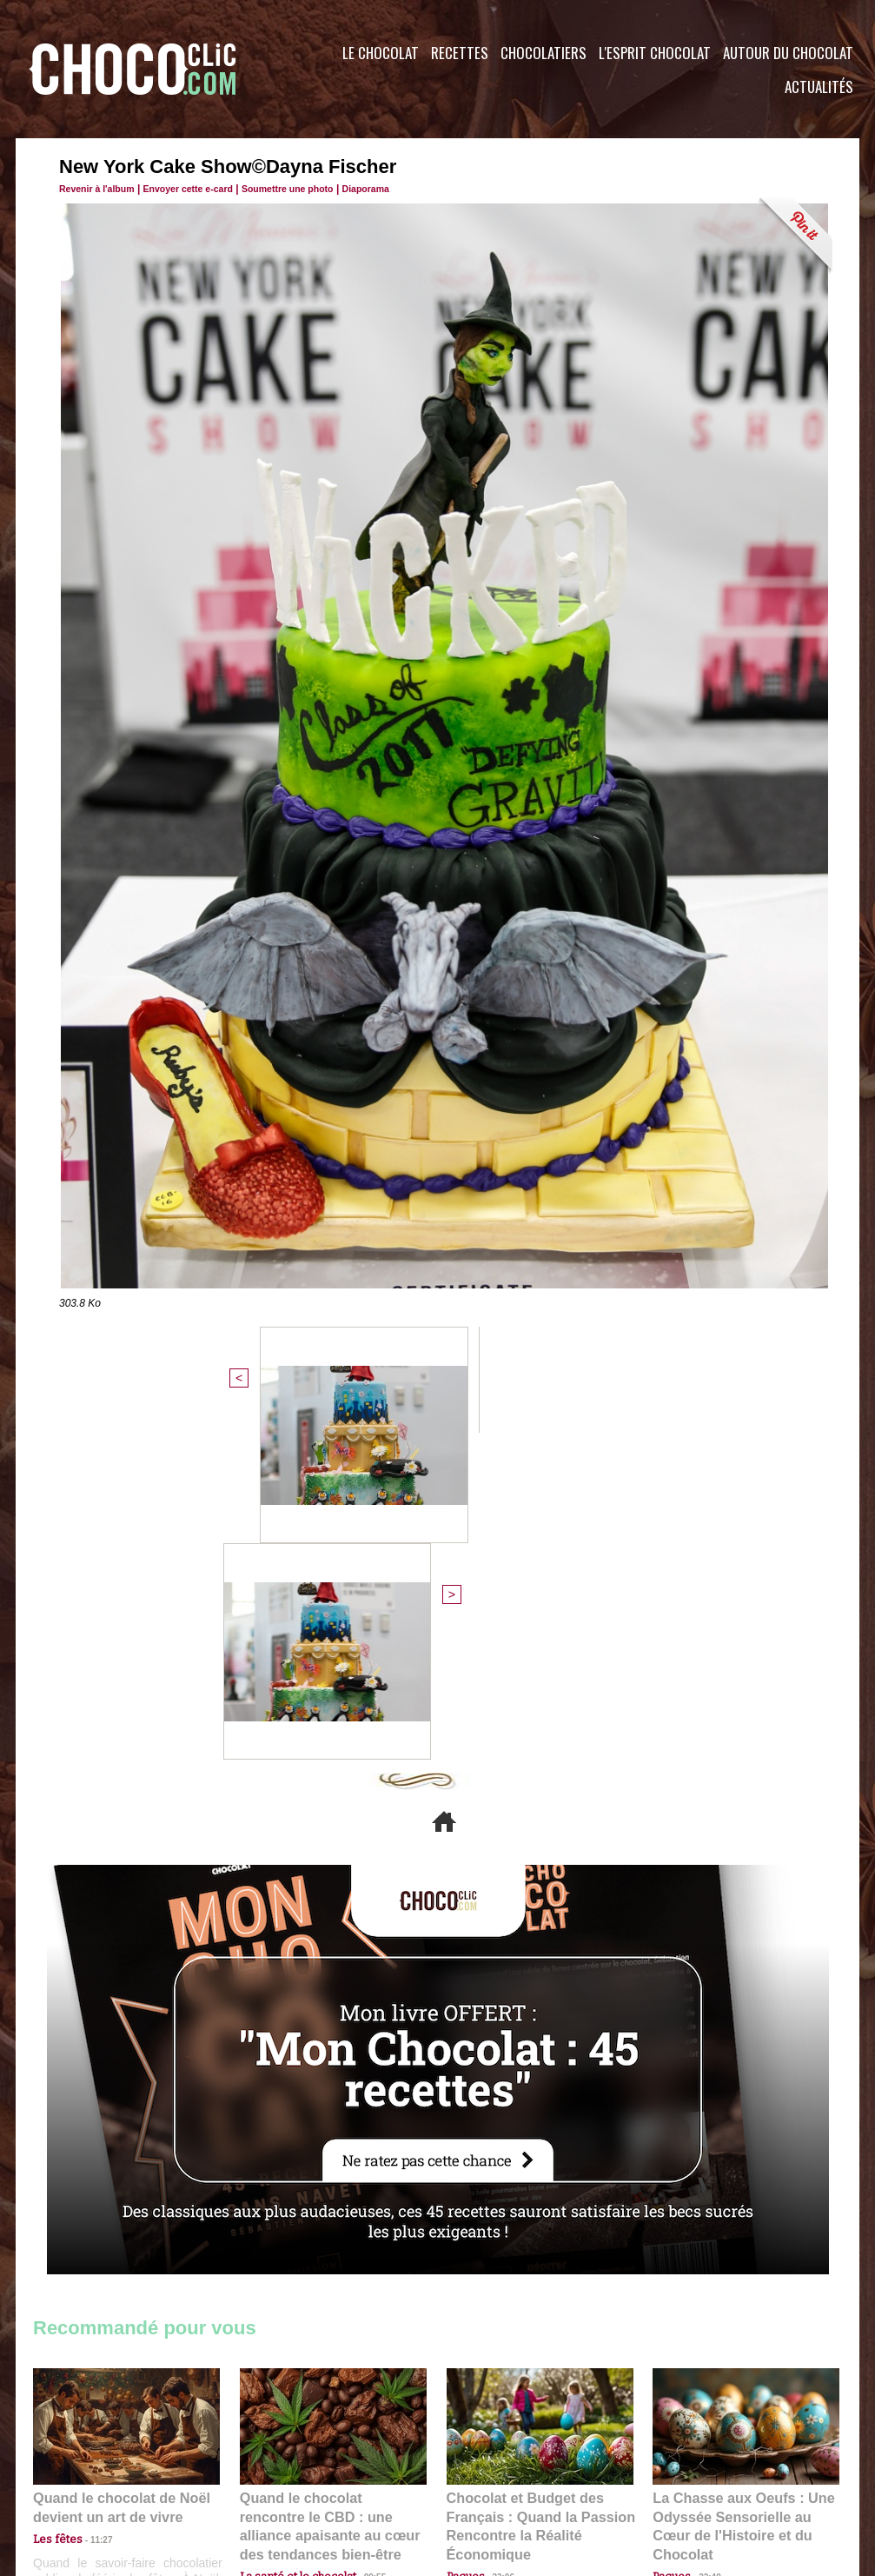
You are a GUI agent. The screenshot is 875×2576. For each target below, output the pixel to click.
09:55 (361, 2225)
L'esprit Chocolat (655, 52)
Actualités (819, 86)
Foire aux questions (704, 2471)
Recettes (459, 52)
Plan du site (486, 2471)
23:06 (497, 2242)
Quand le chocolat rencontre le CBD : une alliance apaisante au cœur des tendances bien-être (332, 2187)
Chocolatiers (543, 52)
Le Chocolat (380, 52)
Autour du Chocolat (788, 52)
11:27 (91, 2208)
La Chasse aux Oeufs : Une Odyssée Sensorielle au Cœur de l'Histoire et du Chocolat (739, 2187)
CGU (264, 2471)
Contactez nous (85, 2471)
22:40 (703, 2225)
